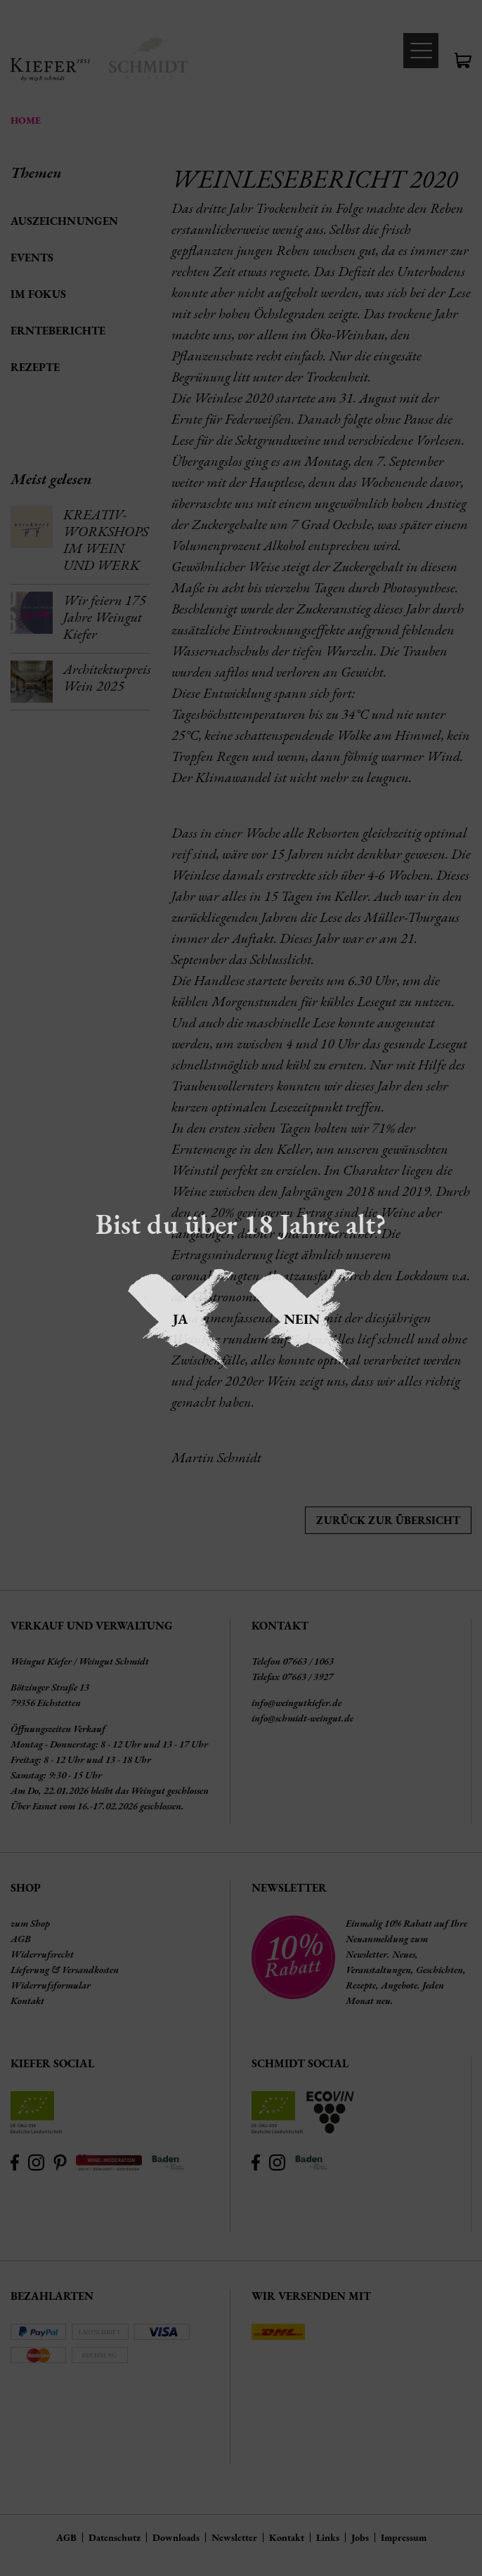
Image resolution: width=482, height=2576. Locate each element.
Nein (302, 1319)
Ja (180, 1319)
